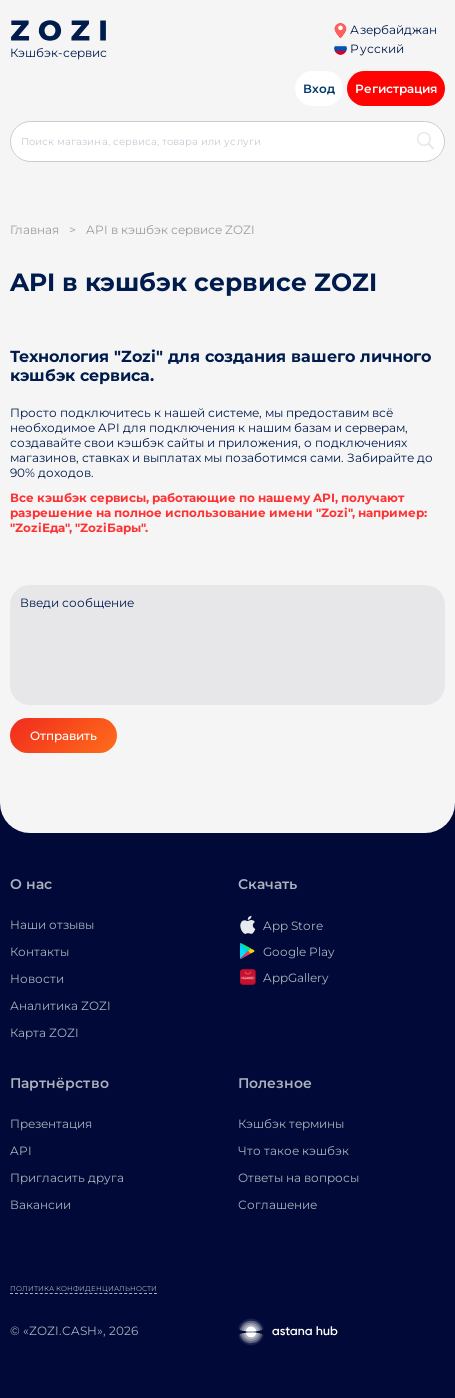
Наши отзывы (52, 924)
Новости (37, 978)
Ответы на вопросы (298, 1177)
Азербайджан (385, 29)
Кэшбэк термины (291, 1123)
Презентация (51, 1123)
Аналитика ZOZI (60, 1005)
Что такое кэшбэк (293, 1150)
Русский (368, 48)
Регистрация (396, 88)
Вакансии (40, 1204)
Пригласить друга (67, 1177)
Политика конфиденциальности (83, 1288)
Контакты (39, 951)
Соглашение (277, 1204)
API (21, 1150)
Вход (319, 88)
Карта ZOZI (44, 1032)
